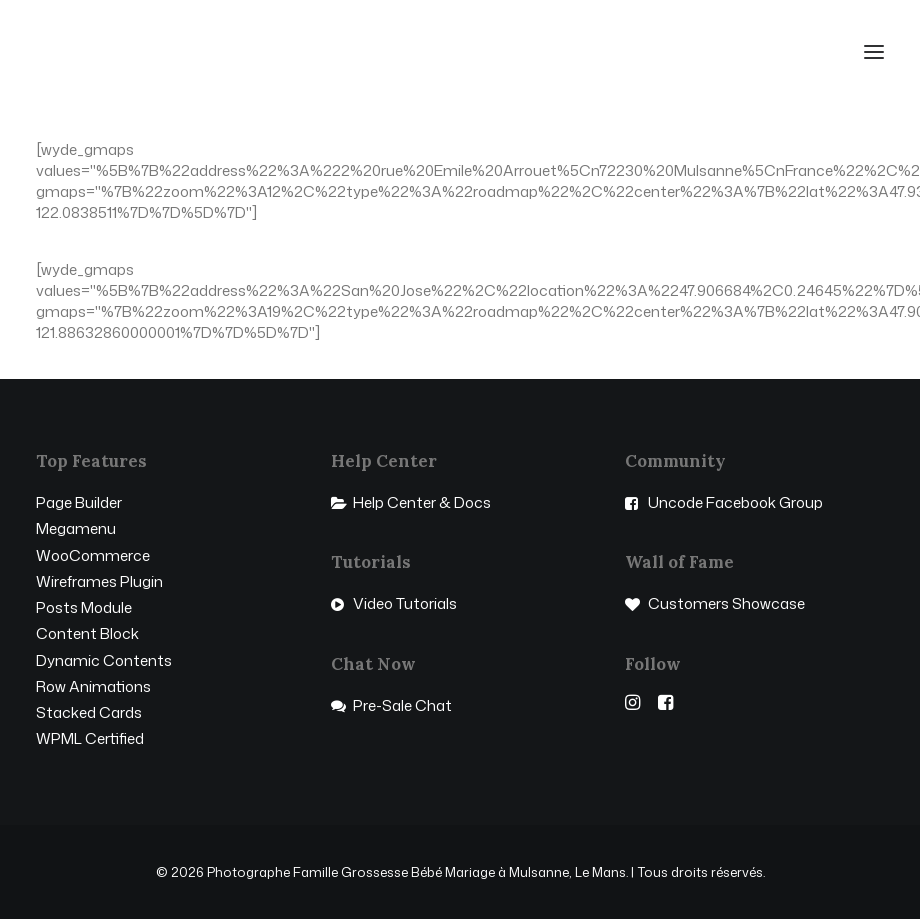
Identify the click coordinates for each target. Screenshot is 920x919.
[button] (874, 52)
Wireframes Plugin (99, 581)
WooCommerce (93, 555)
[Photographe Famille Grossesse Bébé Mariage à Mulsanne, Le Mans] (126, 52)
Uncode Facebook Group (735, 502)
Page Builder (79, 502)
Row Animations (93, 686)
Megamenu (76, 528)
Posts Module (84, 607)
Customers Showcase (726, 603)
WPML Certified (90, 738)
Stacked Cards (89, 712)
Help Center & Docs (422, 502)
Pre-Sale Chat (402, 705)
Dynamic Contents (104, 660)
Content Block (87, 633)
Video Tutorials (405, 603)
